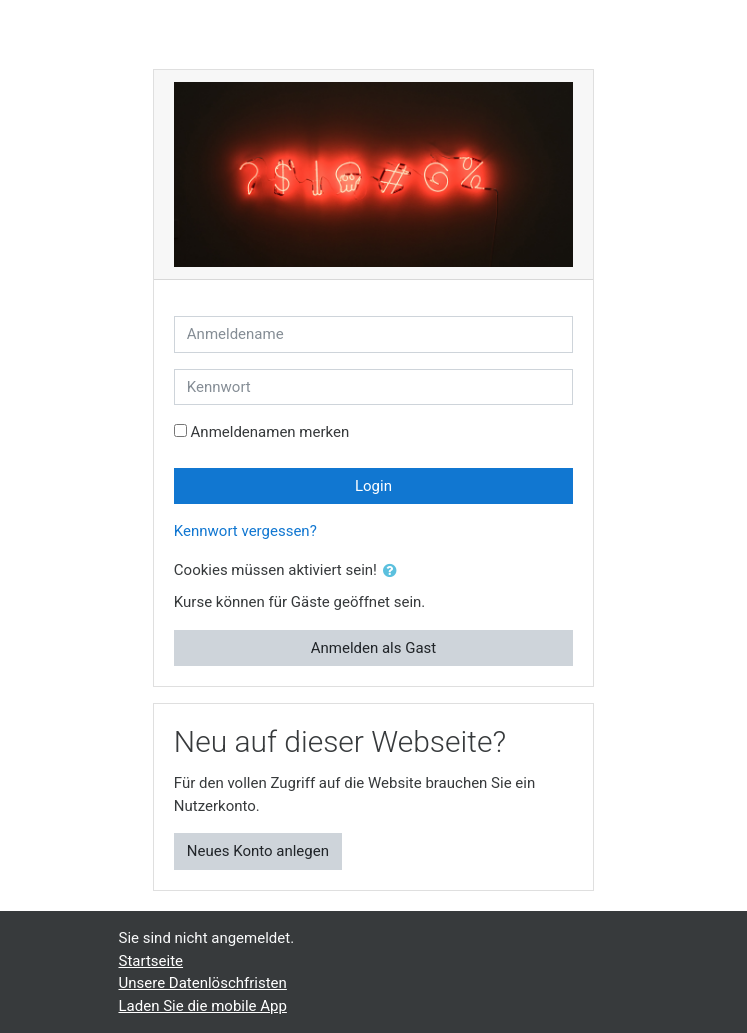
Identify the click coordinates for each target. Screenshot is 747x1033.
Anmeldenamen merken (270, 432)
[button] (394, 571)
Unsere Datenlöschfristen (203, 983)
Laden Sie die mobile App (203, 1006)
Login (373, 486)
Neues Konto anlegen (258, 851)
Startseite (151, 961)
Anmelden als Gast (374, 648)
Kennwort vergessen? (245, 531)
